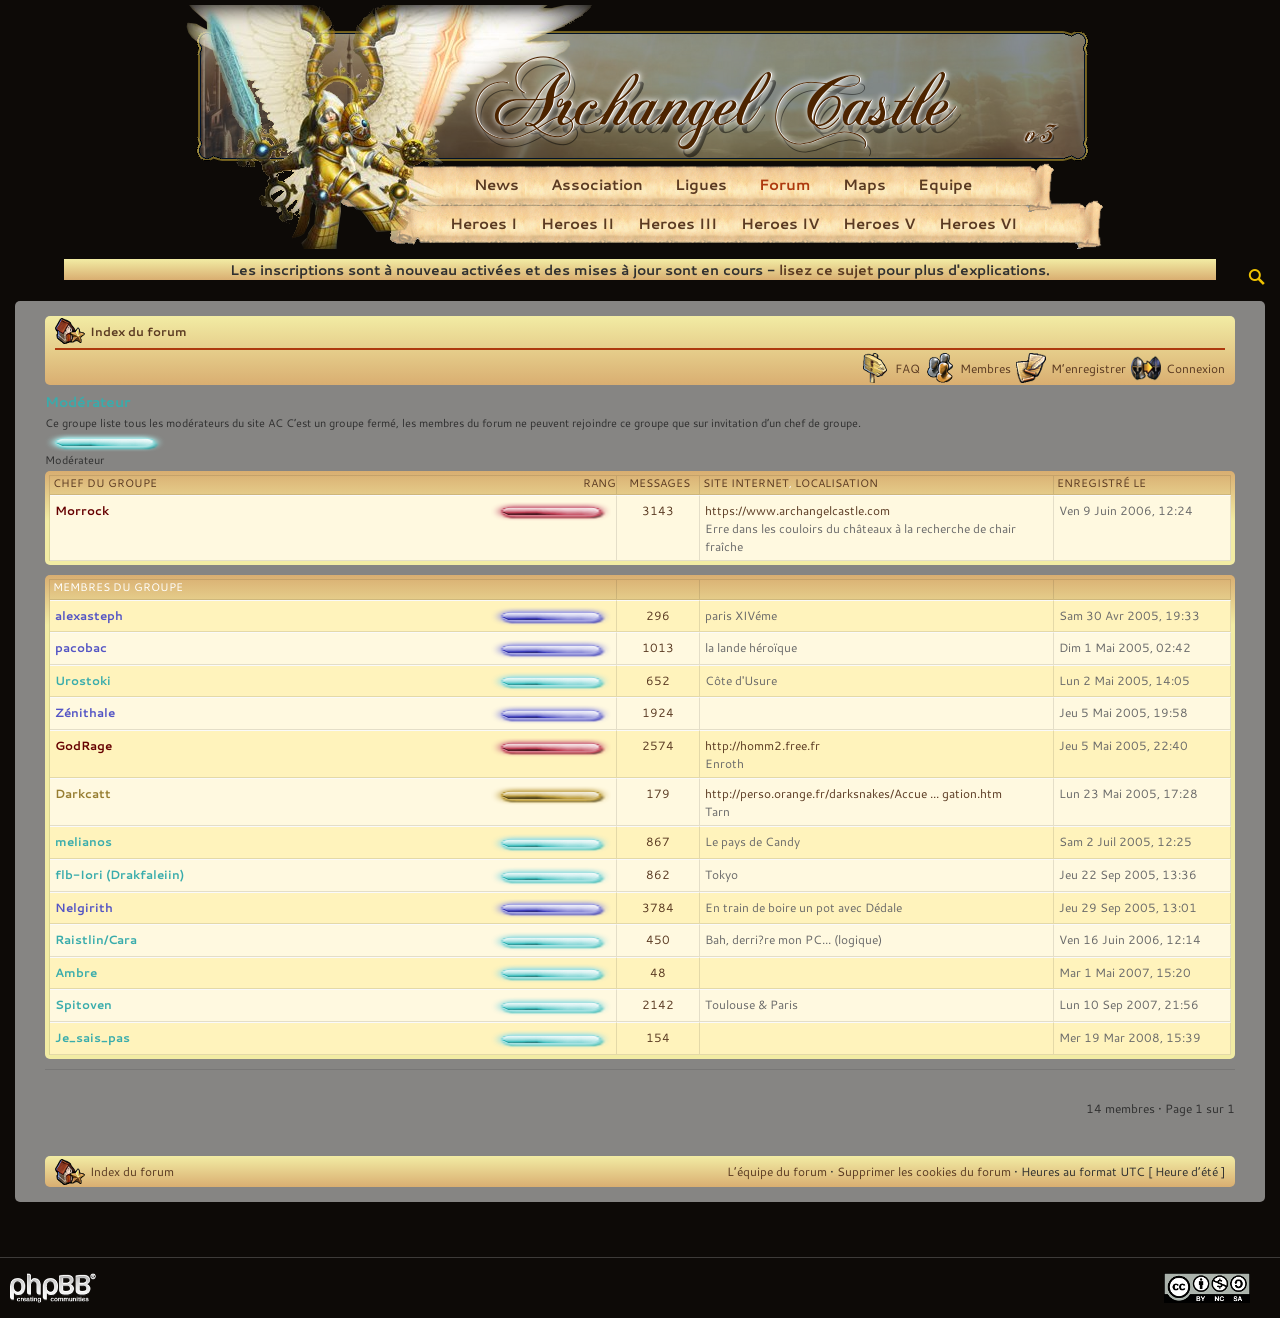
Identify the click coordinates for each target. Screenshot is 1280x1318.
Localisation (836, 483)
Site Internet (746, 483)
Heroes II (577, 223)
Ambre (76, 972)
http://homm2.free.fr (762, 745)
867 (658, 841)
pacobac (81, 647)
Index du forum (138, 331)
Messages (659, 483)
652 (658, 680)
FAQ (907, 368)
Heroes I (483, 223)
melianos (83, 841)
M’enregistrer (1088, 368)
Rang (599, 483)
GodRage (83, 745)
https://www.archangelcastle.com (797, 510)
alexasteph (89, 615)
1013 (658, 647)
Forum (785, 184)
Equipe (945, 184)
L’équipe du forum (777, 1171)
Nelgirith (84, 907)
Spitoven (83, 1004)
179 (658, 793)
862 (658, 874)
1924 (658, 712)
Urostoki (83, 680)
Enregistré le (1101, 483)
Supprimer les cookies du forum (924, 1171)
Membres (985, 368)
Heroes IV (780, 223)
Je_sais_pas (92, 1037)
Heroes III (677, 223)
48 (658, 972)
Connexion (1195, 368)
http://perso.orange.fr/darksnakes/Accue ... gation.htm (853, 793)
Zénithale (85, 712)
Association (597, 184)
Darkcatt (83, 793)
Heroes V (879, 223)
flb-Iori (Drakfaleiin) (119, 874)
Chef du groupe (105, 483)
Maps (864, 184)
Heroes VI (978, 223)
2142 (658, 1004)
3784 (658, 907)
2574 (658, 745)
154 (658, 1037)
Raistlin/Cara (96, 939)
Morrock (82, 510)
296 (658, 615)
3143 (658, 510)
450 (658, 939)
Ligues (701, 184)
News (496, 184)
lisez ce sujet (826, 269)
